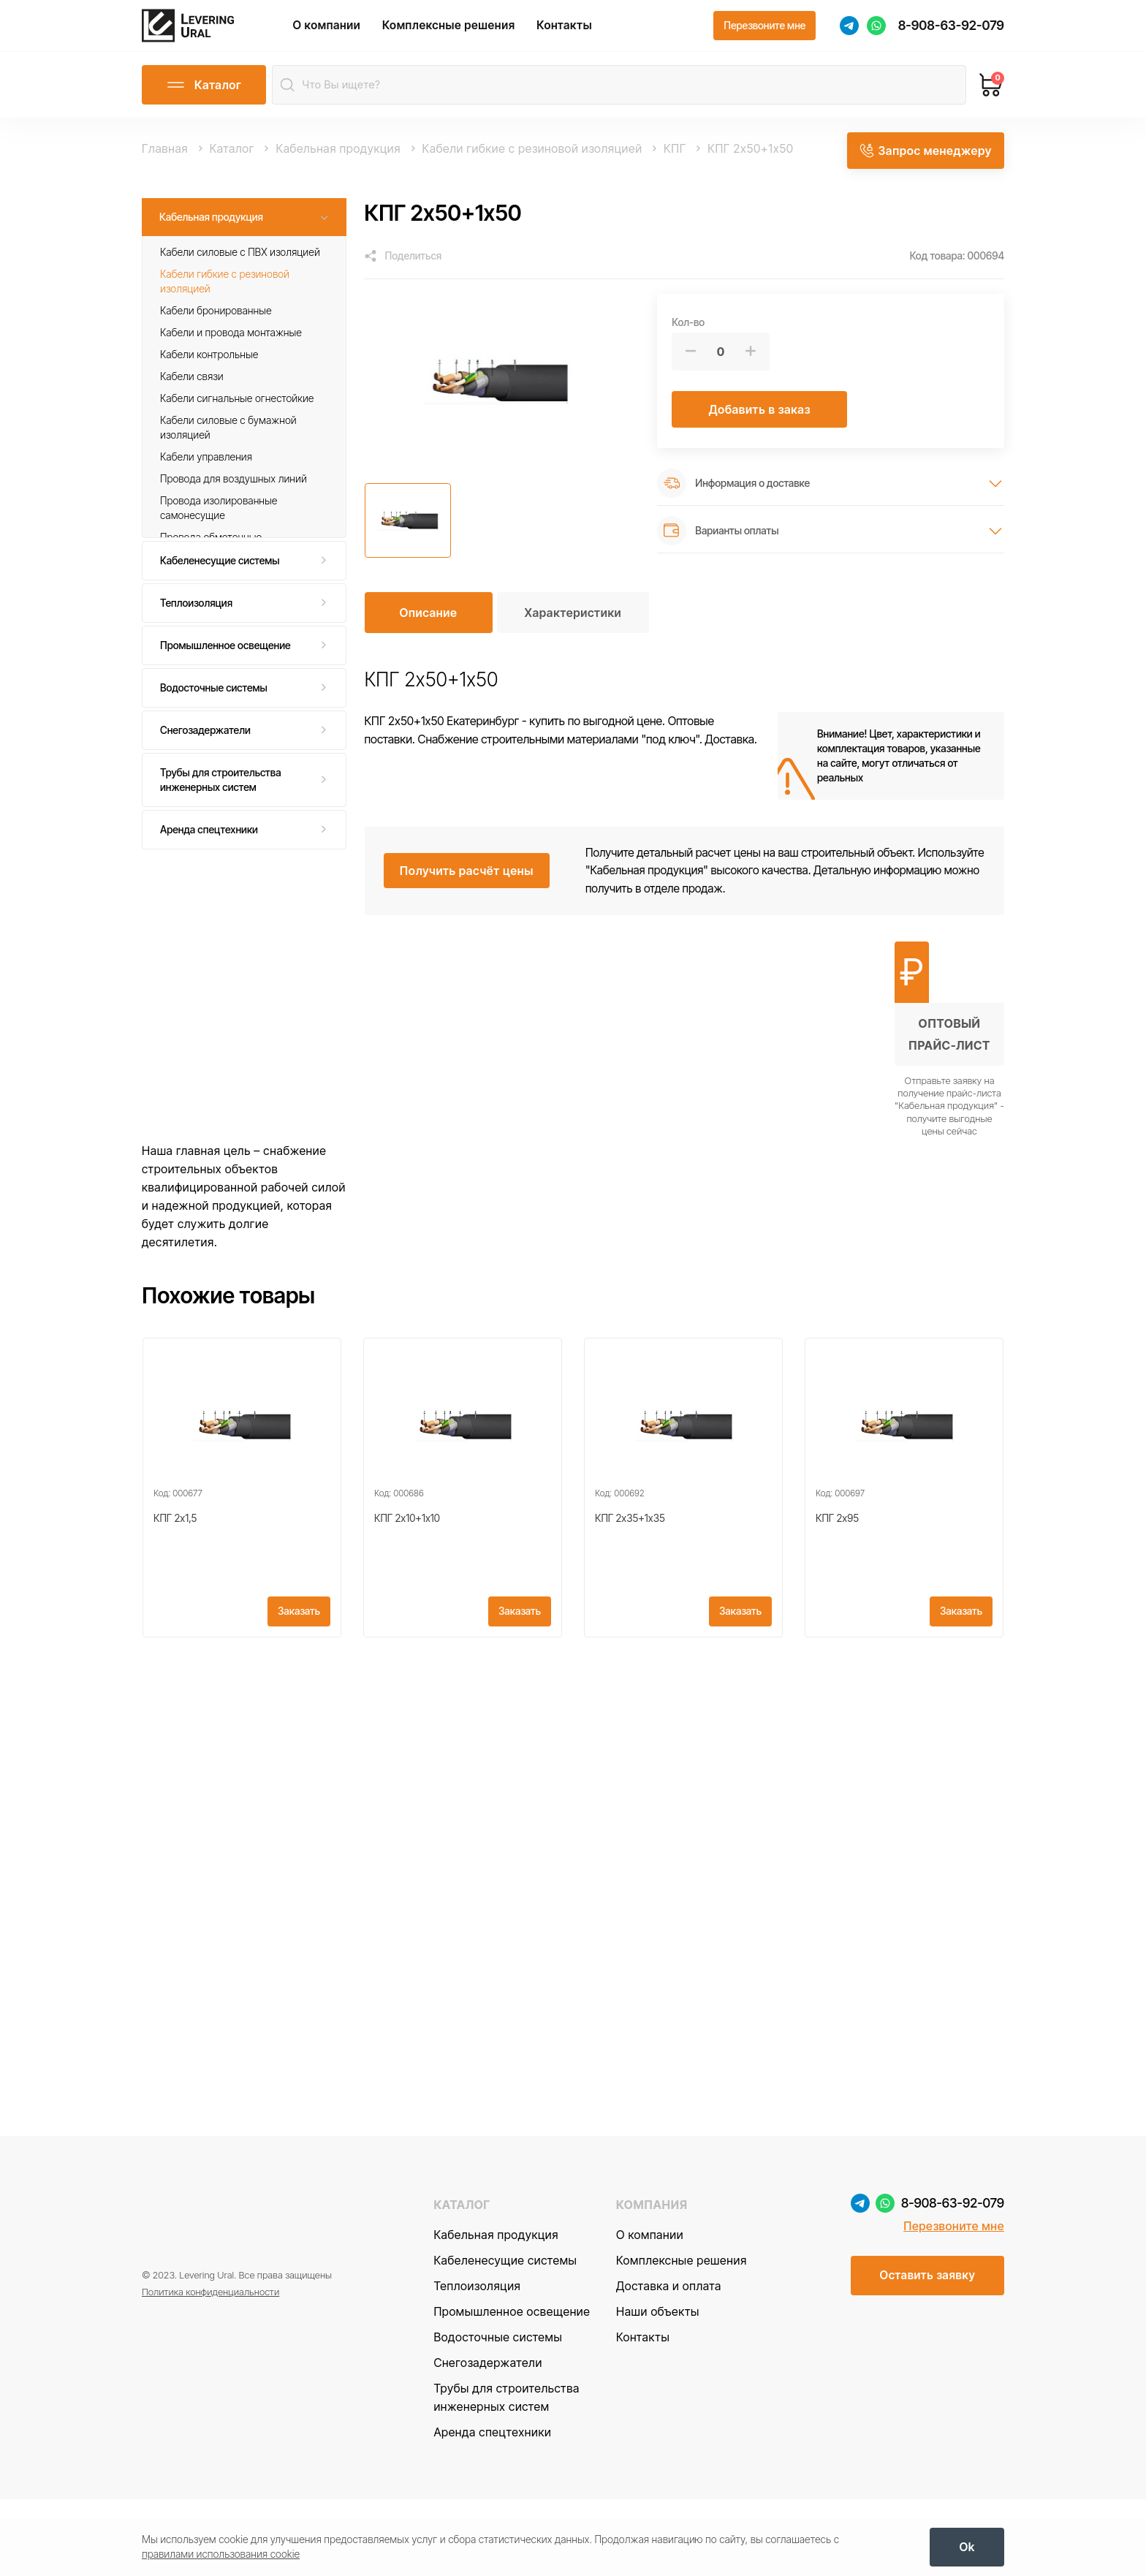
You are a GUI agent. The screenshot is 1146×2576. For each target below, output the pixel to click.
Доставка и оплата (668, 2362)
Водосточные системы (213, 703)
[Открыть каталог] (204, 101)
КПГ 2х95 (837, 1561)
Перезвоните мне (953, 2302)
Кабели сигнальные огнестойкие (237, 414)
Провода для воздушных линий (233, 494)
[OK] (967, 2544)
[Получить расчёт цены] (467, 886)
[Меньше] (690, 367)
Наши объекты (657, 2388)
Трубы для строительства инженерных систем (220, 794)
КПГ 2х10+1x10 (407, 1561)
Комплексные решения (472, 33)
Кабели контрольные (209, 369)
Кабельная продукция (211, 232)
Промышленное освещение (225, 660)
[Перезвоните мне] (764, 33)
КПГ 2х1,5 (175, 1561)
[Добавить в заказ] (759, 425)
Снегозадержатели (205, 745)
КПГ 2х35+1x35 (630, 1561)
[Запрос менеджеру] (924, 164)
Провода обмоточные (211, 553)
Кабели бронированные (216, 325)
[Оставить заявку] (927, 2353)
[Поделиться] (403, 272)
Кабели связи (192, 392)
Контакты (587, 33)
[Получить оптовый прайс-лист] (949, 1055)
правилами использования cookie (221, 2551)
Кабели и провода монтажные (231, 347)
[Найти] (291, 100)
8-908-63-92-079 (951, 33)
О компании (350, 33)
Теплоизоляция (196, 618)
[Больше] (750, 367)
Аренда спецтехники (209, 845)
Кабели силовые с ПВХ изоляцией (240, 267)
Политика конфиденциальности (210, 2371)
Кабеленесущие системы (220, 575)
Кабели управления (206, 472)
